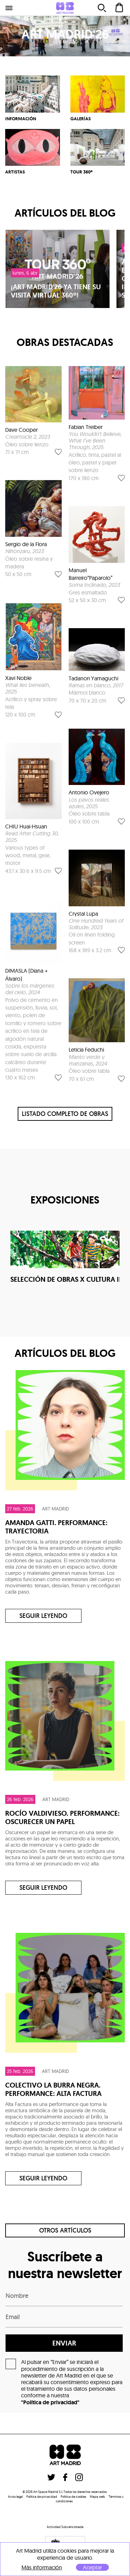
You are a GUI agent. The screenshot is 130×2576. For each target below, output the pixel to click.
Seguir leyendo (43, 1616)
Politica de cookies (73, 2496)
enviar (64, 2343)
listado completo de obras (65, 1114)
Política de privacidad (41, 2496)
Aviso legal (15, 2496)
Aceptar (92, 2567)
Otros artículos (65, 2230)
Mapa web (97, 2496)
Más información (41, 2567)
